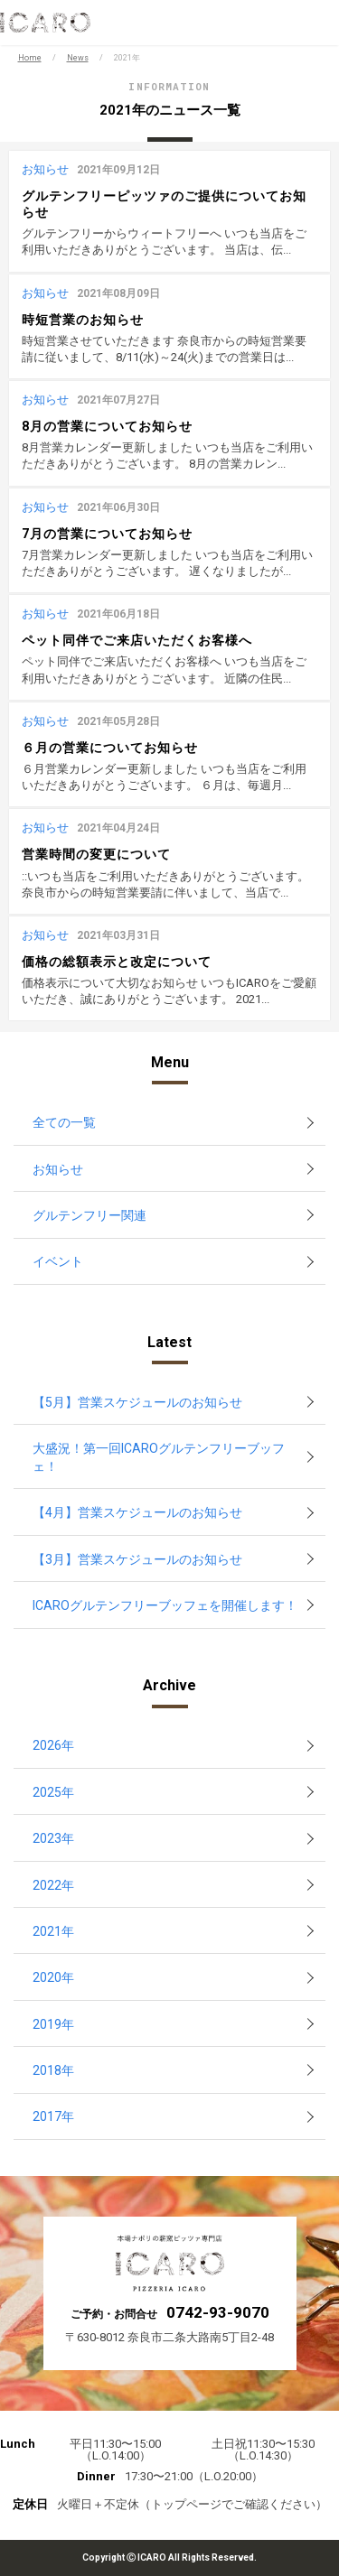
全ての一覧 (64, 1122)
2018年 (53, 2070)
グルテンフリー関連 (89, 1215)
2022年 (53, 1885)
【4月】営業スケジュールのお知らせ (137, 1512)
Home (30, 57)
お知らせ (58, 1169)
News (78, 57)
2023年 (53, 1838)
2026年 (53, 1745)
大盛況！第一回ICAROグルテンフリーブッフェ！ (159, 1457)
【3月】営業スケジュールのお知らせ (137, 1559)
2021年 (53, 1931)
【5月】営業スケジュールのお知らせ (137, 1402)
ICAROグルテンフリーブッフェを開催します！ (165, 1605)
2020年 (53, 1977)
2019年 (53, 2024)
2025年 (53, 1792)
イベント (58, 1261)
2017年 (53, 2116)
